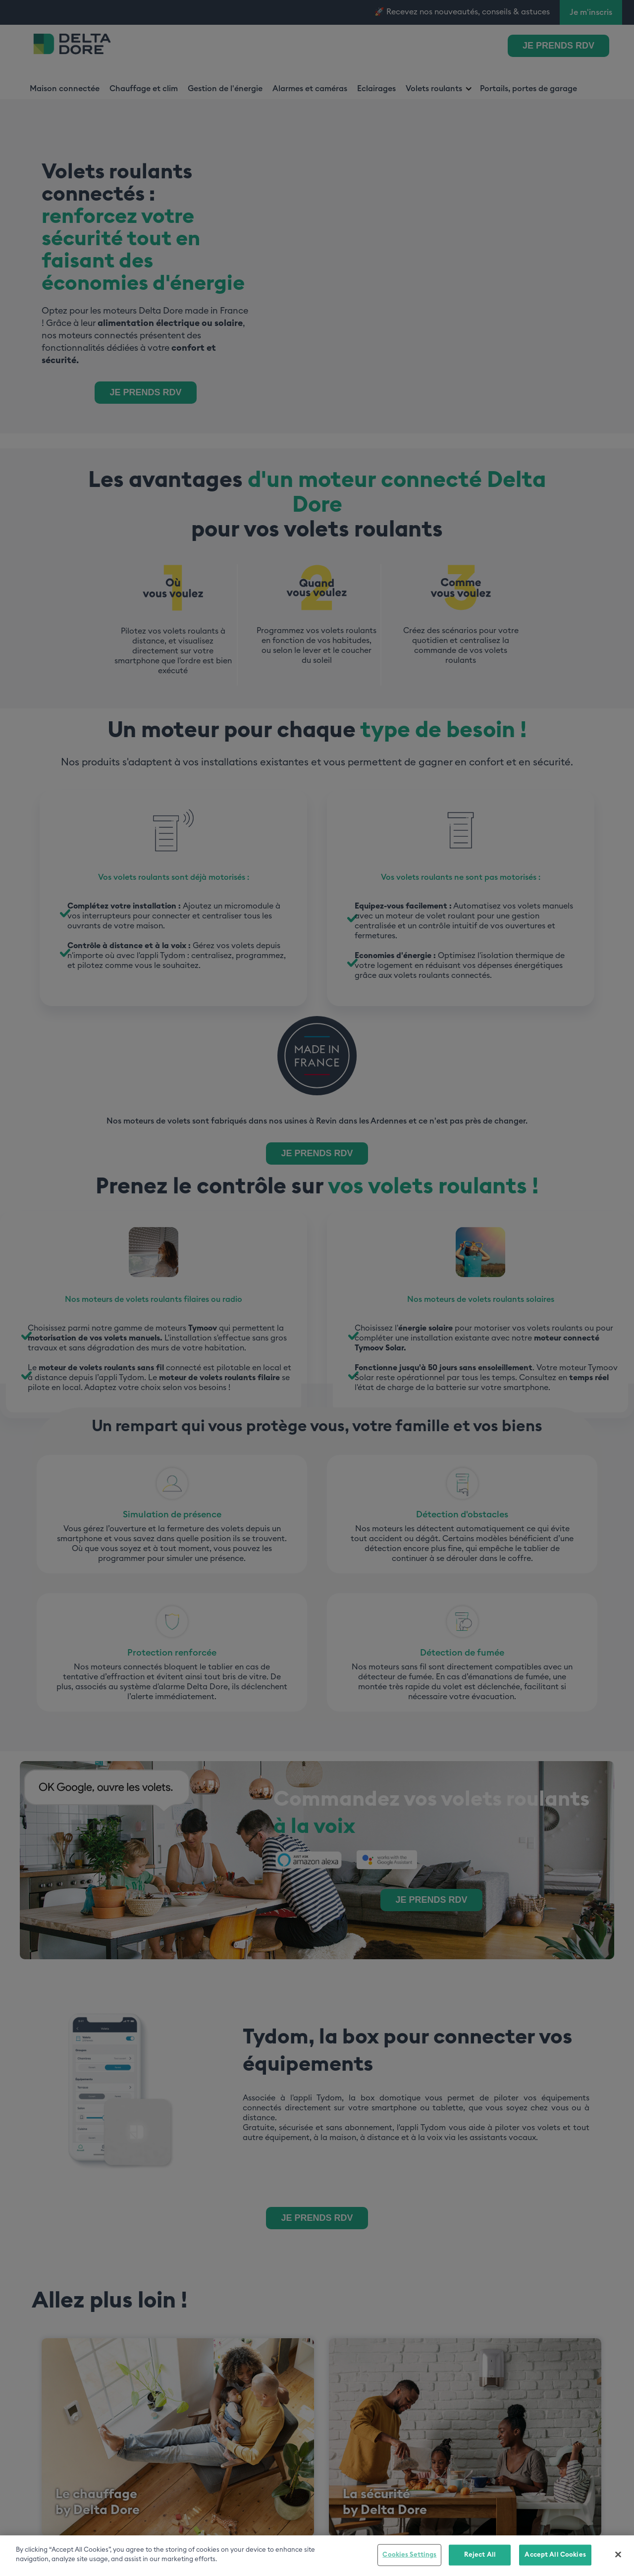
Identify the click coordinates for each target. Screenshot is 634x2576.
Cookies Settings (409, 2555)
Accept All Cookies (555, 2555)
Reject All (480, 2555)
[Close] (618, 2554)
